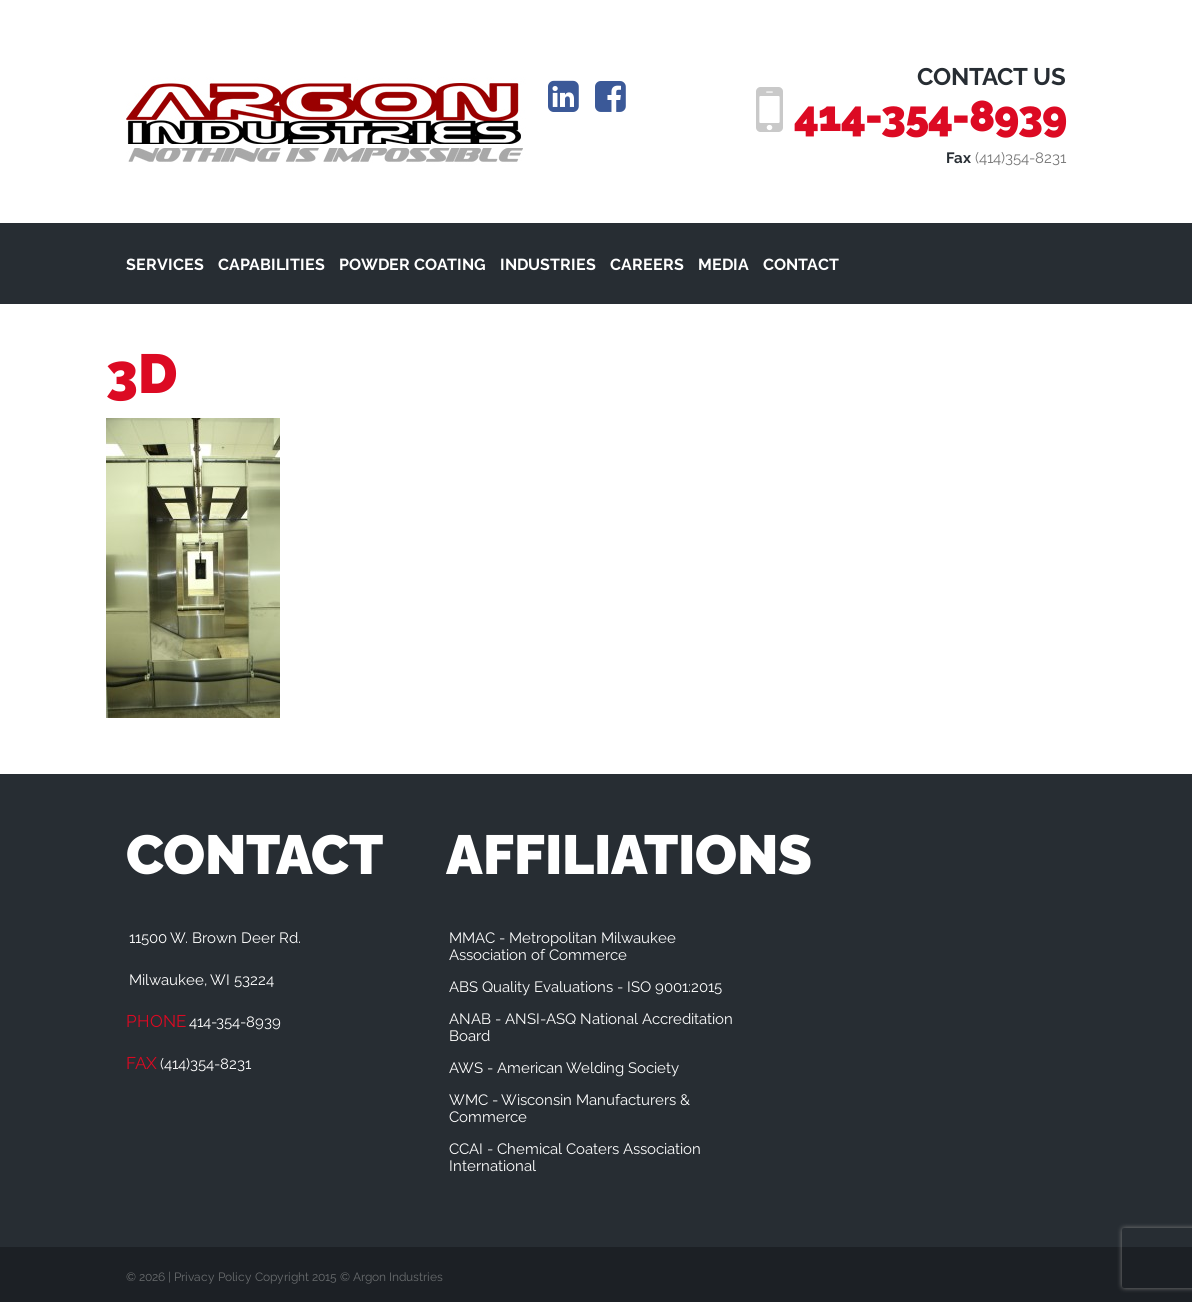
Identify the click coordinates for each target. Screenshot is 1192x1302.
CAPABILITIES (271, 264)
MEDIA (723, 264)
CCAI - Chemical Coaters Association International (575, 1157)
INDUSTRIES (548, 264)
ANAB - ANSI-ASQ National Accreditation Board (591, 1027)
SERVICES (165, 264)
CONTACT (801, 264)
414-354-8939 (930, 116)
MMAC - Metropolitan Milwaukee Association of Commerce (562, 946)
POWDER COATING (412, 264)
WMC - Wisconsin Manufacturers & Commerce (569, 1108)
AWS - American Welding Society (564, 1068)
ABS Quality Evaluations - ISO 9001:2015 (585, 987)
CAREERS (647, 264)
